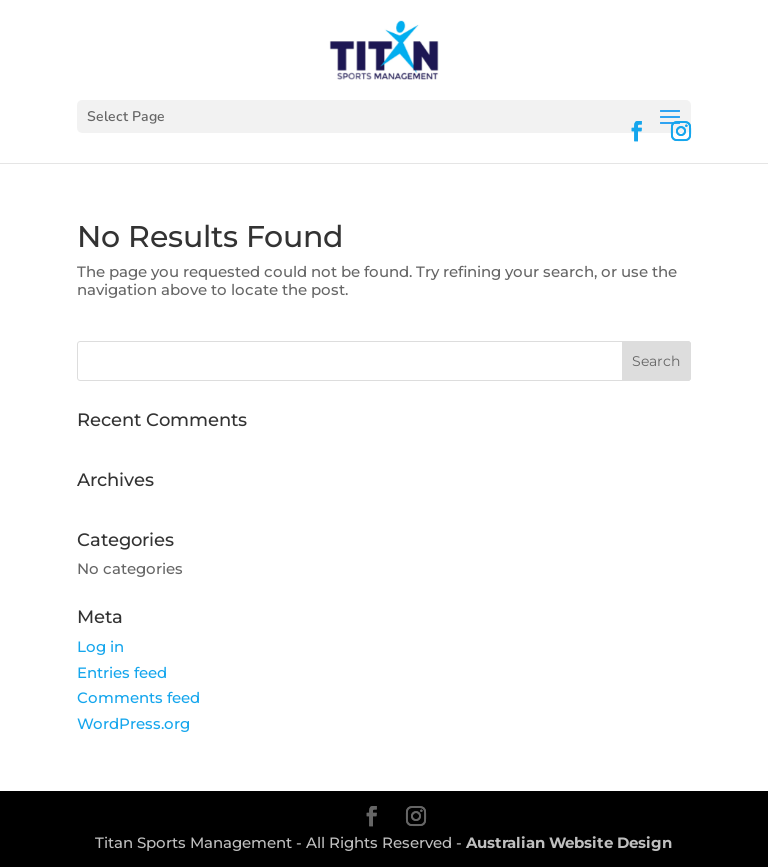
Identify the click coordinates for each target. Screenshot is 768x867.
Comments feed (138, 697)
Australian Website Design (569, 842)
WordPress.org (133, 723)
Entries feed (122, 672)
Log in (100, 646)
